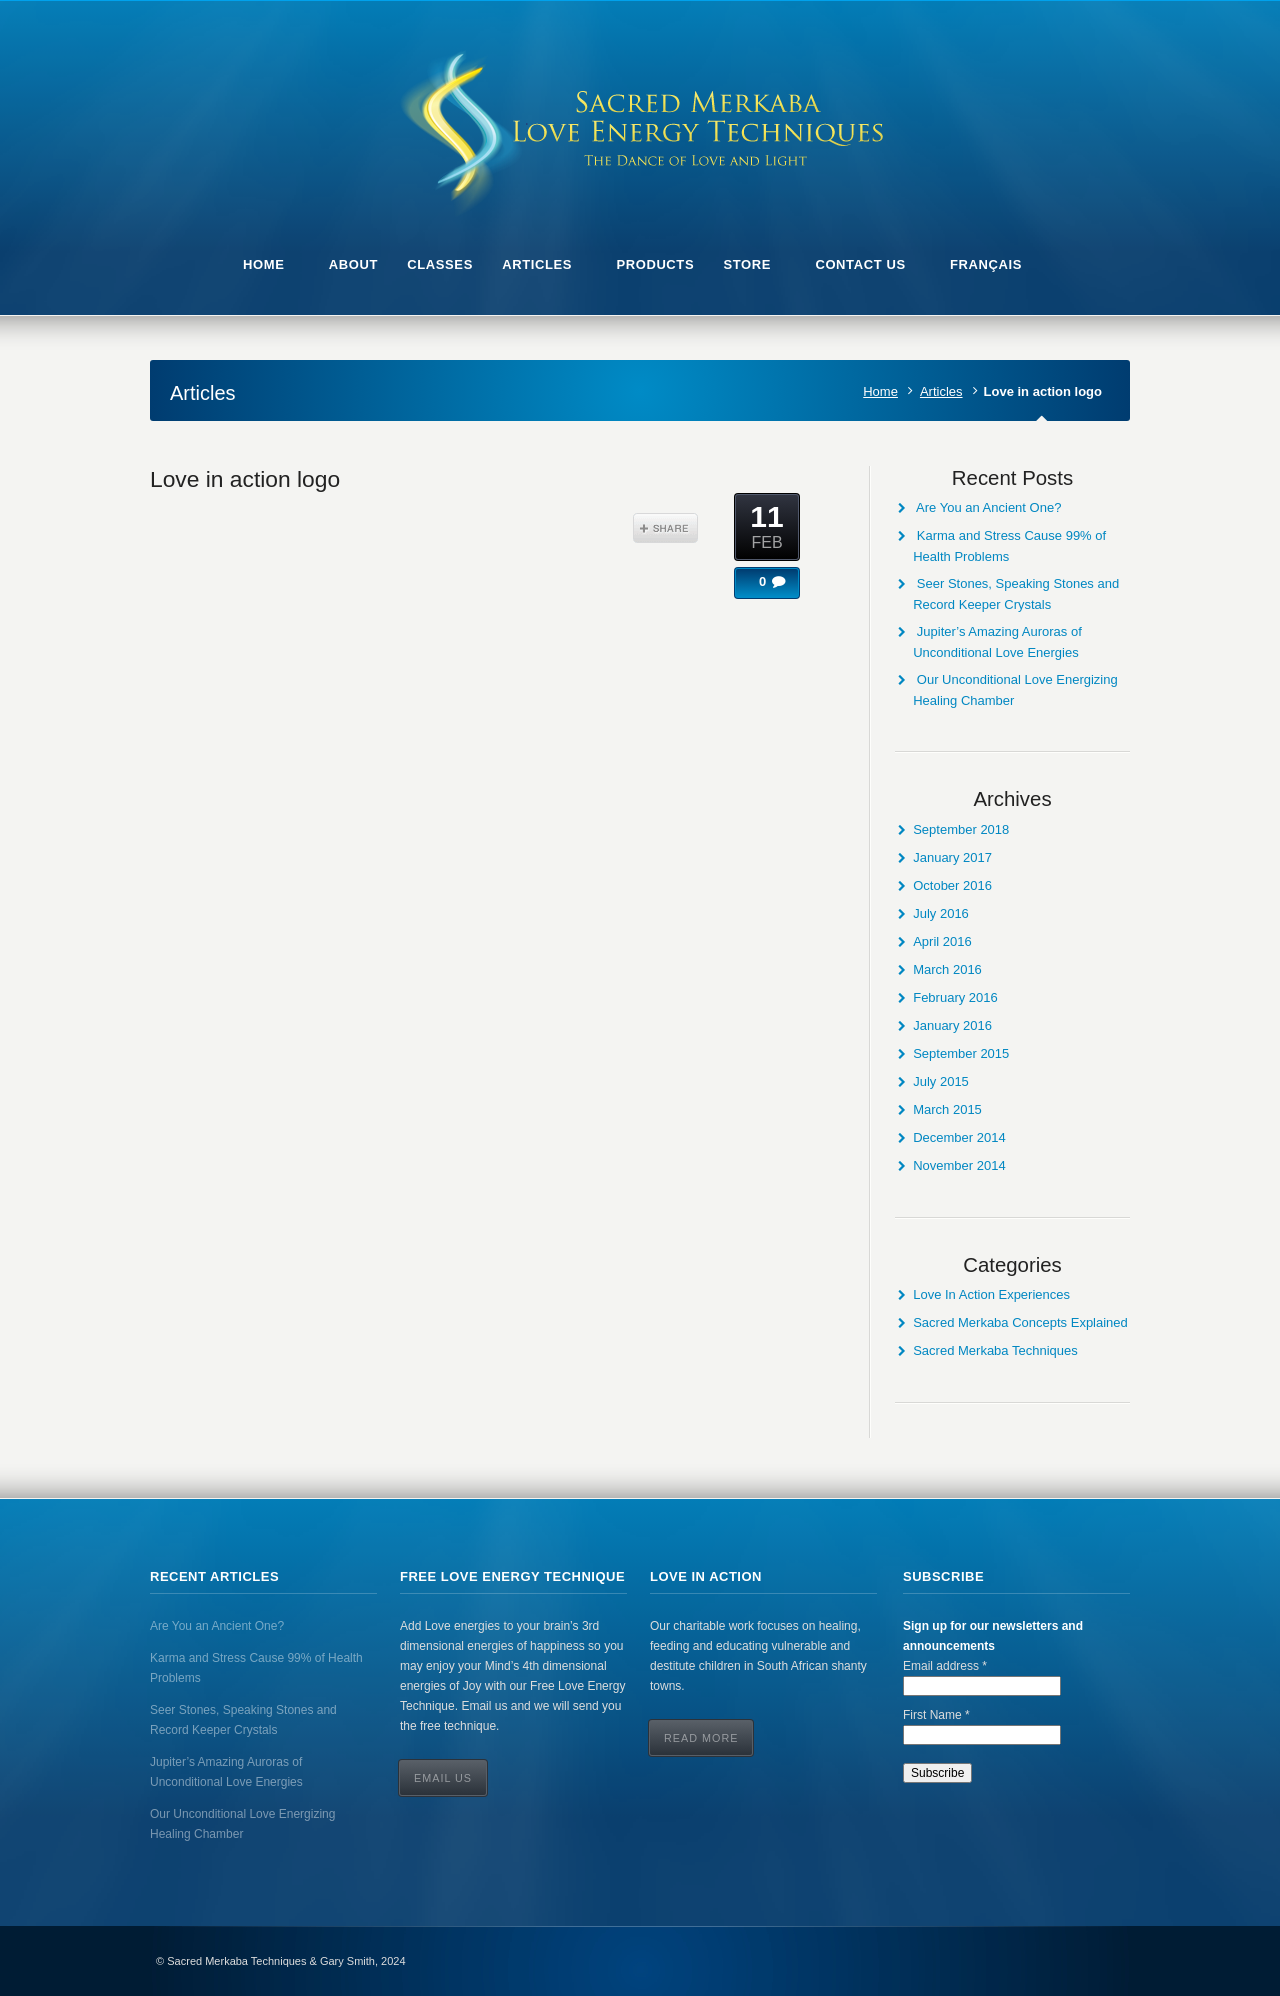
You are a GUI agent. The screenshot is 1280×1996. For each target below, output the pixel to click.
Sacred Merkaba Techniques (995, 1350)
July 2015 (941, 1081)
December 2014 (959, 1137)
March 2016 (947, 969)
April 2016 (942, 941)
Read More (701, 1738)
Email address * (945, 1666)
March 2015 (947, 1109)
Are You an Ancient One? (988, 507)
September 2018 (961, 829)
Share (665, 528)
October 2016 (952, 885)
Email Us (443, 1778)
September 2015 (961, 1053)
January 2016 (952, 1025)
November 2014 (959, 1165)
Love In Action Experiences (991, 1294)
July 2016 (941, 913)
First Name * (936, 1715)
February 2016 (955, 997)
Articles (941, 391)
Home (880, 391)
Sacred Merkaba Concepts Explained (1020, 1322)
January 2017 (952, 857)
